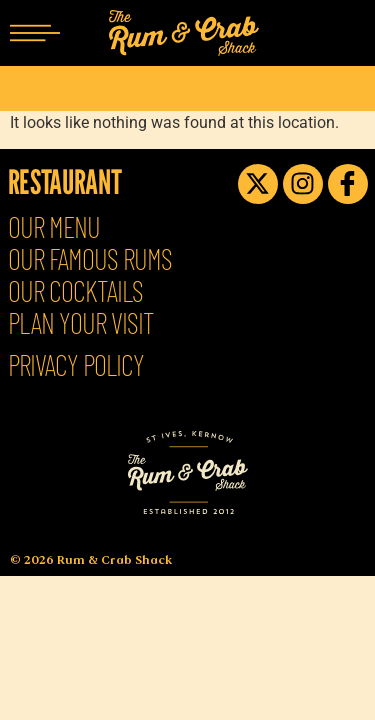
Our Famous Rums (90, 259)
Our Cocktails (75, 291)
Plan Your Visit (81, 323)
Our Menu (54, 227)
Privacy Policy (76, 365)
